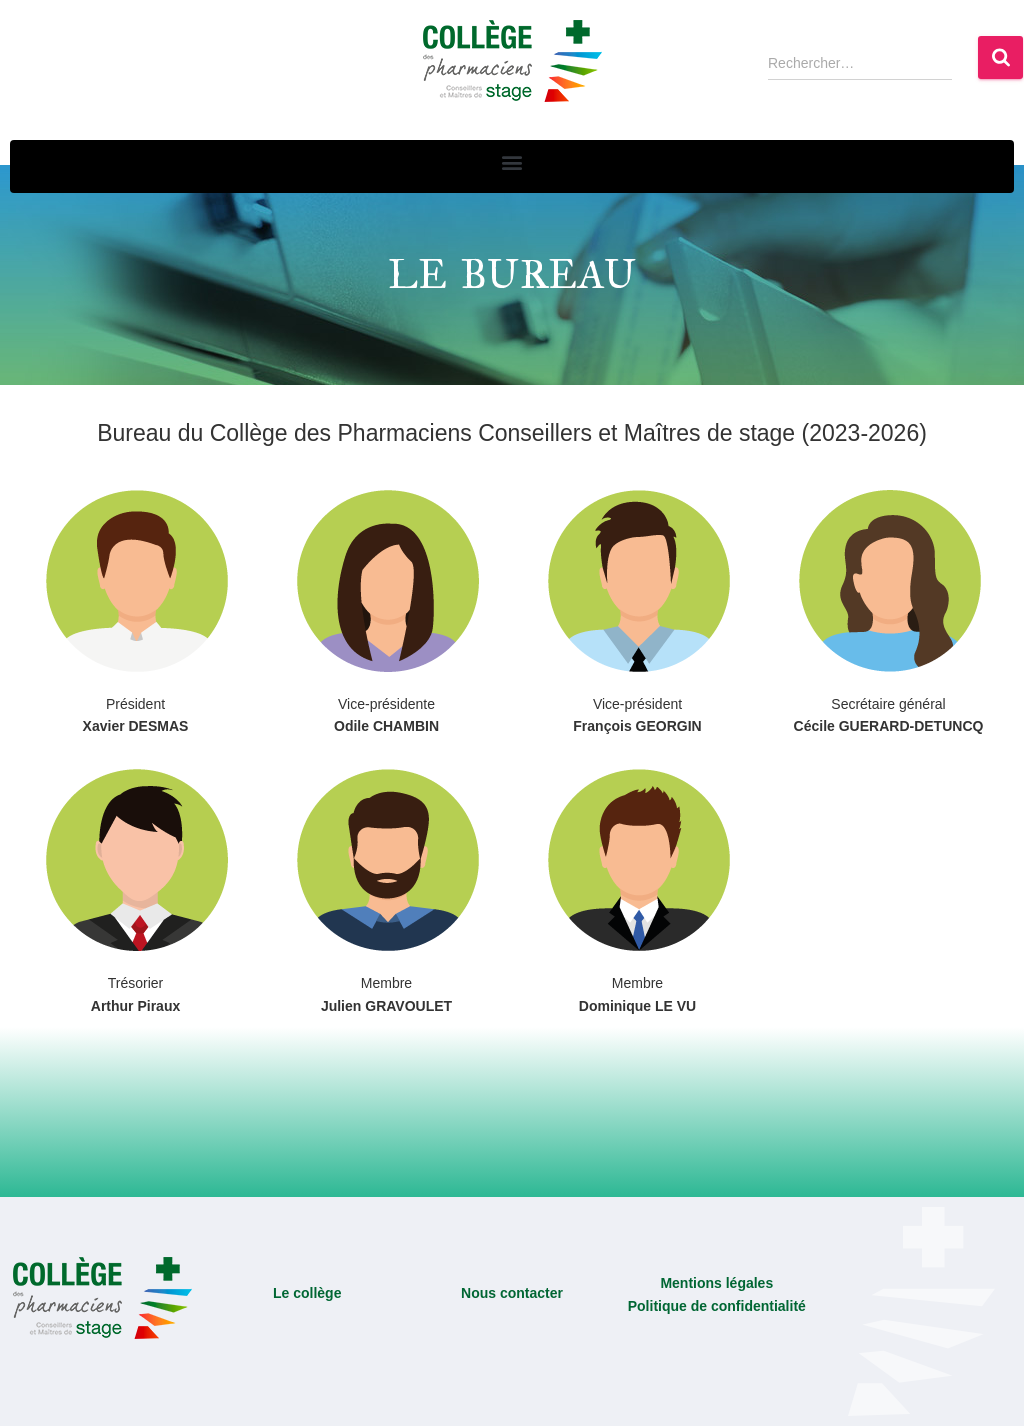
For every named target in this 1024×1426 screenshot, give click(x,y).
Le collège (307, 1293)
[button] (512, 161)
